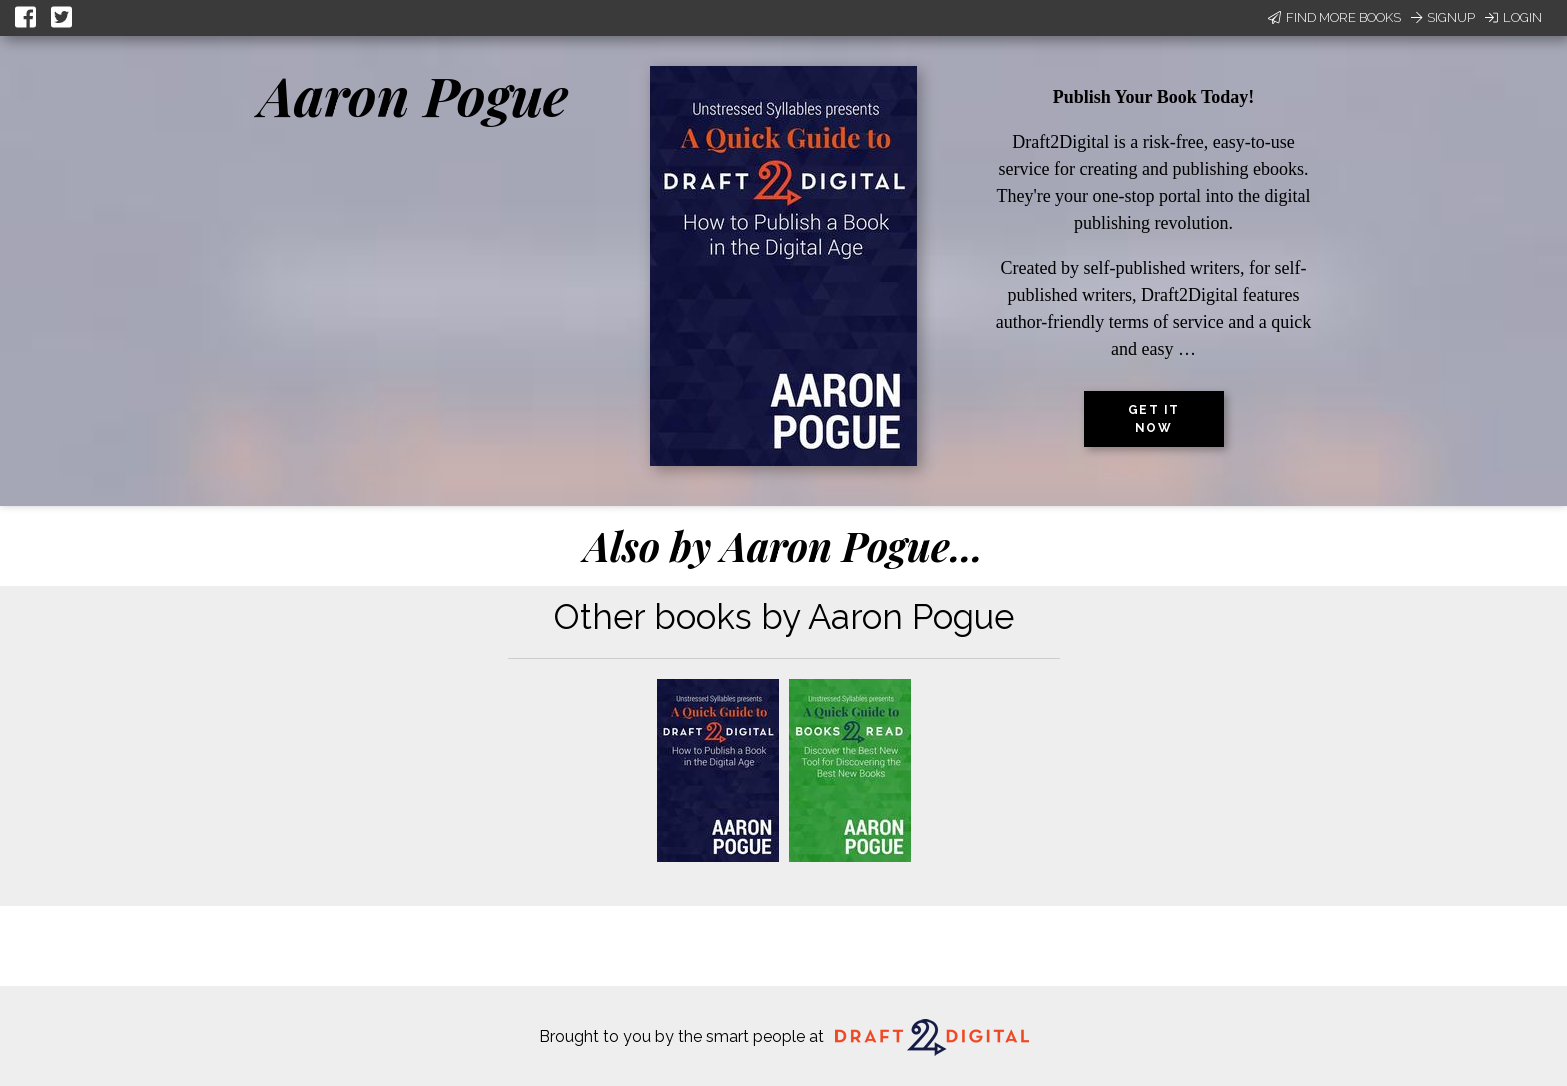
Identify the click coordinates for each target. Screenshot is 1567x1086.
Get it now (1154, 419)
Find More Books (1334, 17)
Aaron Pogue (413, 95)
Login (1513, 17)
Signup (1443, 17)
